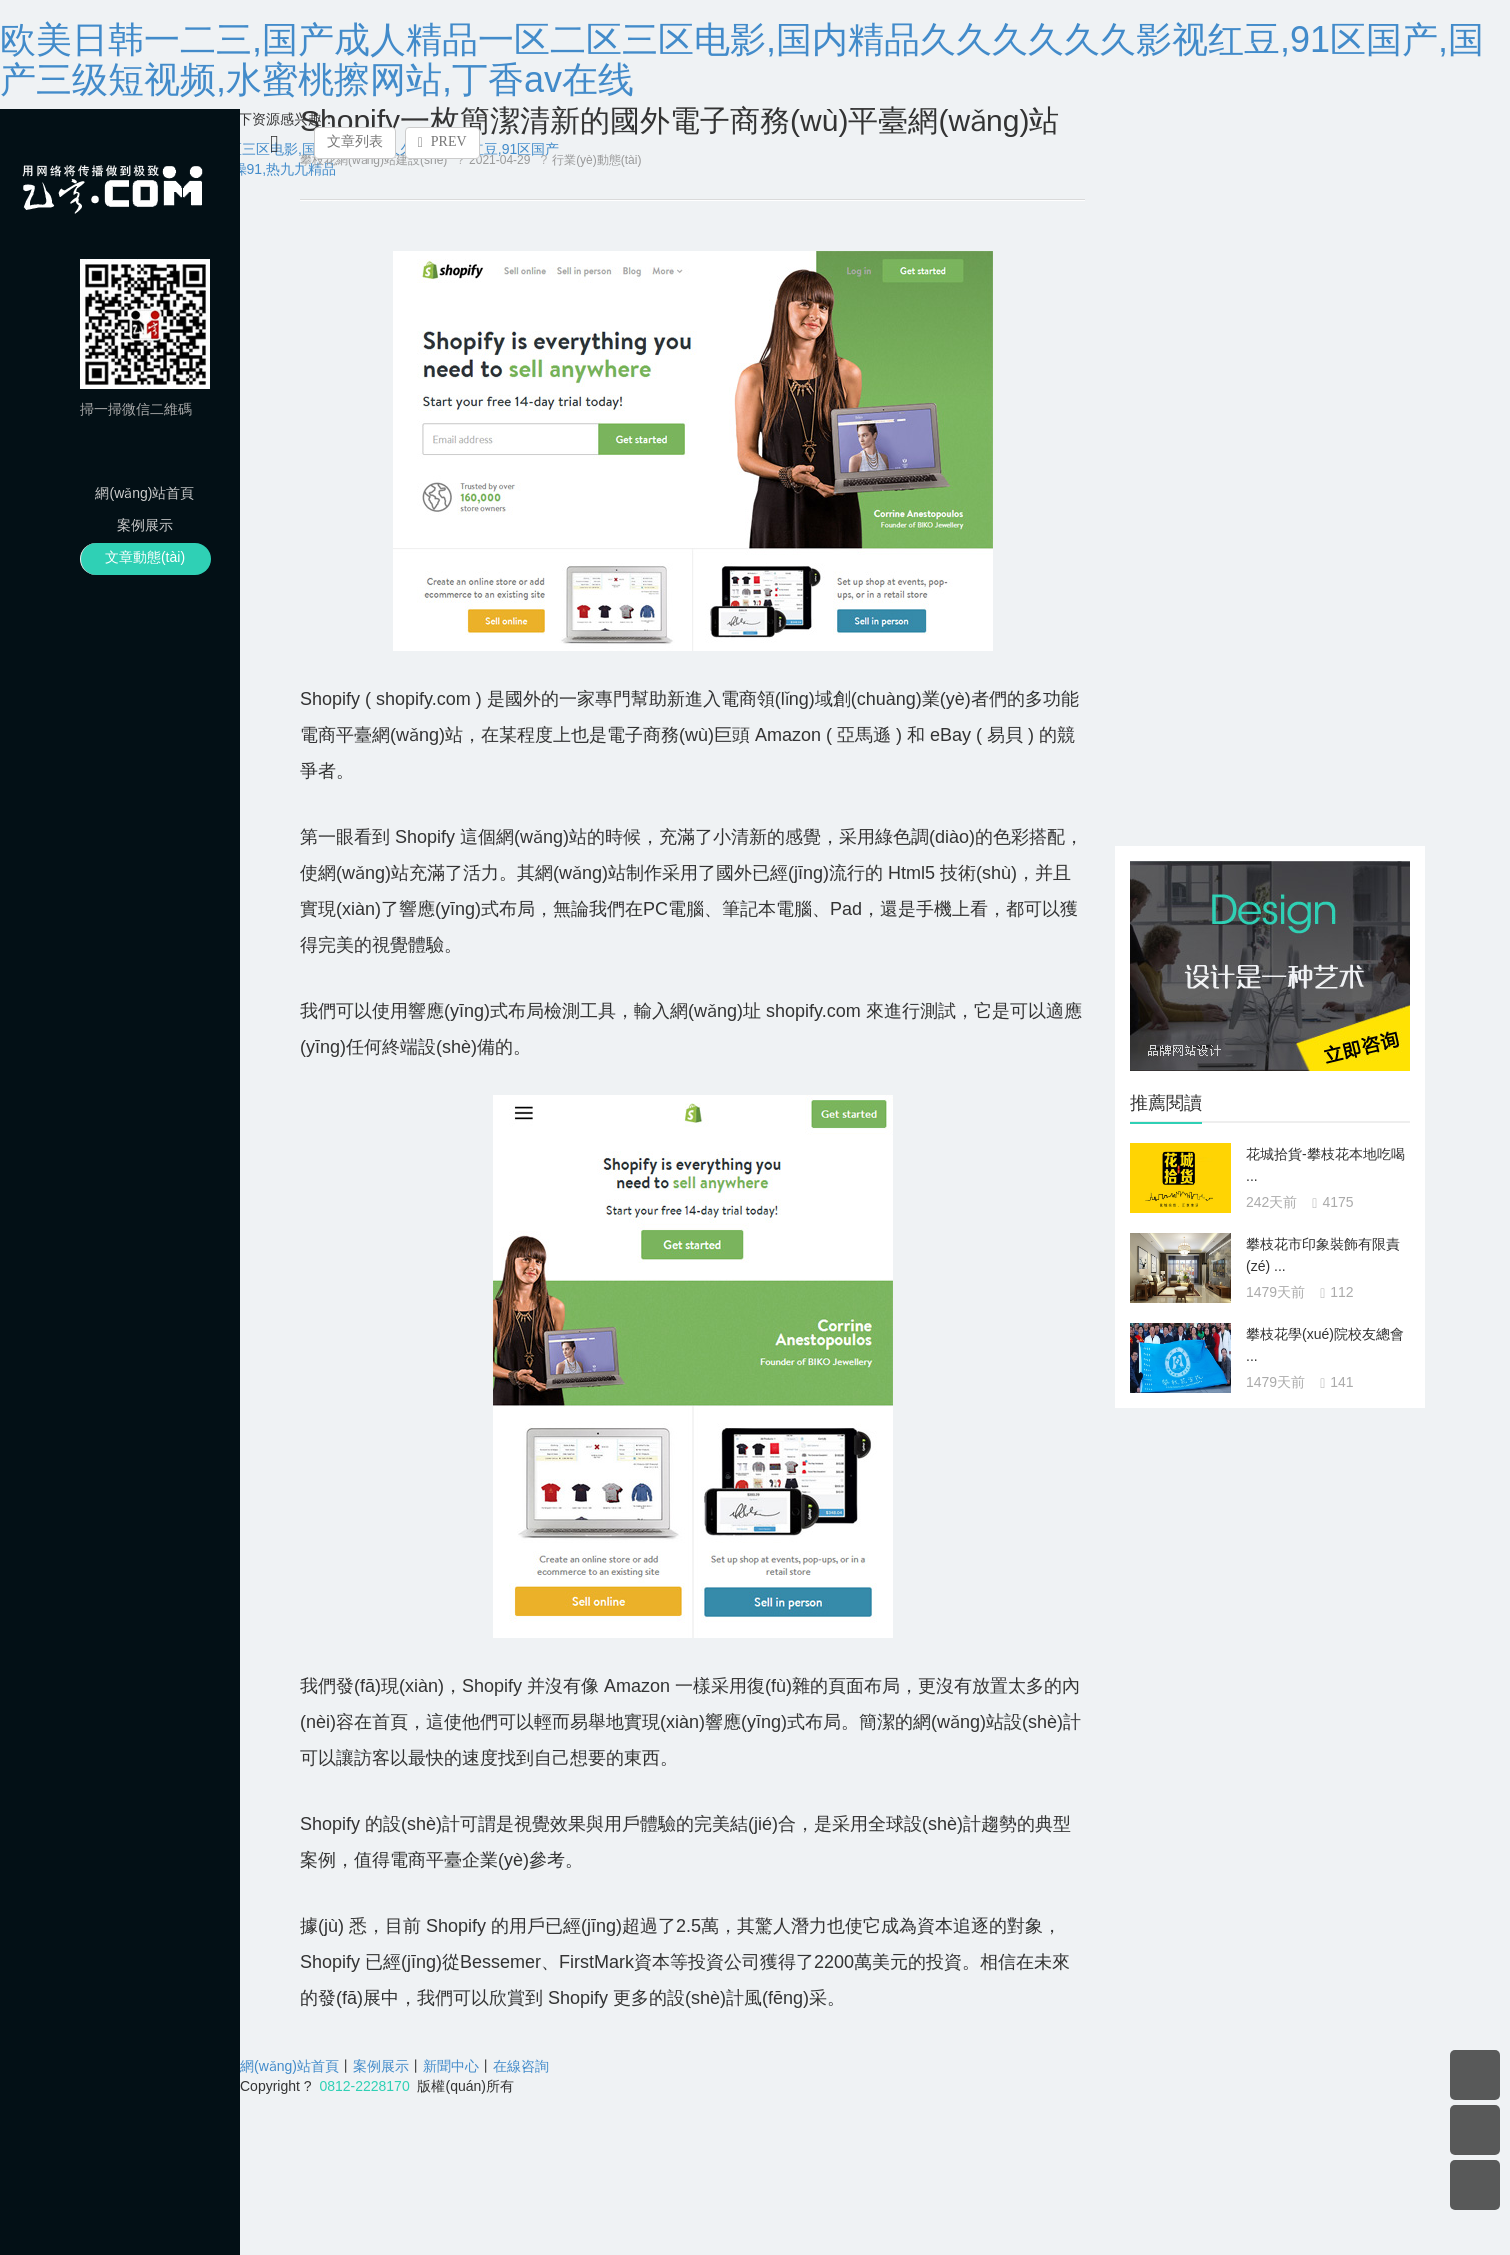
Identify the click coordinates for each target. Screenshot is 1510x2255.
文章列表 (355, 141)
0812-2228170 (364, 2086)
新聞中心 (451, 2066)
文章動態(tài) (145, 557)
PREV (442, 142)
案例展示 (145, 525)
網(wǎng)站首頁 (144, 493)
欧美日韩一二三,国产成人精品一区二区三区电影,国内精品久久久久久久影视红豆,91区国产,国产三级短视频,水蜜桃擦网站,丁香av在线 (742, 59)
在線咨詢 (521, 2066)
